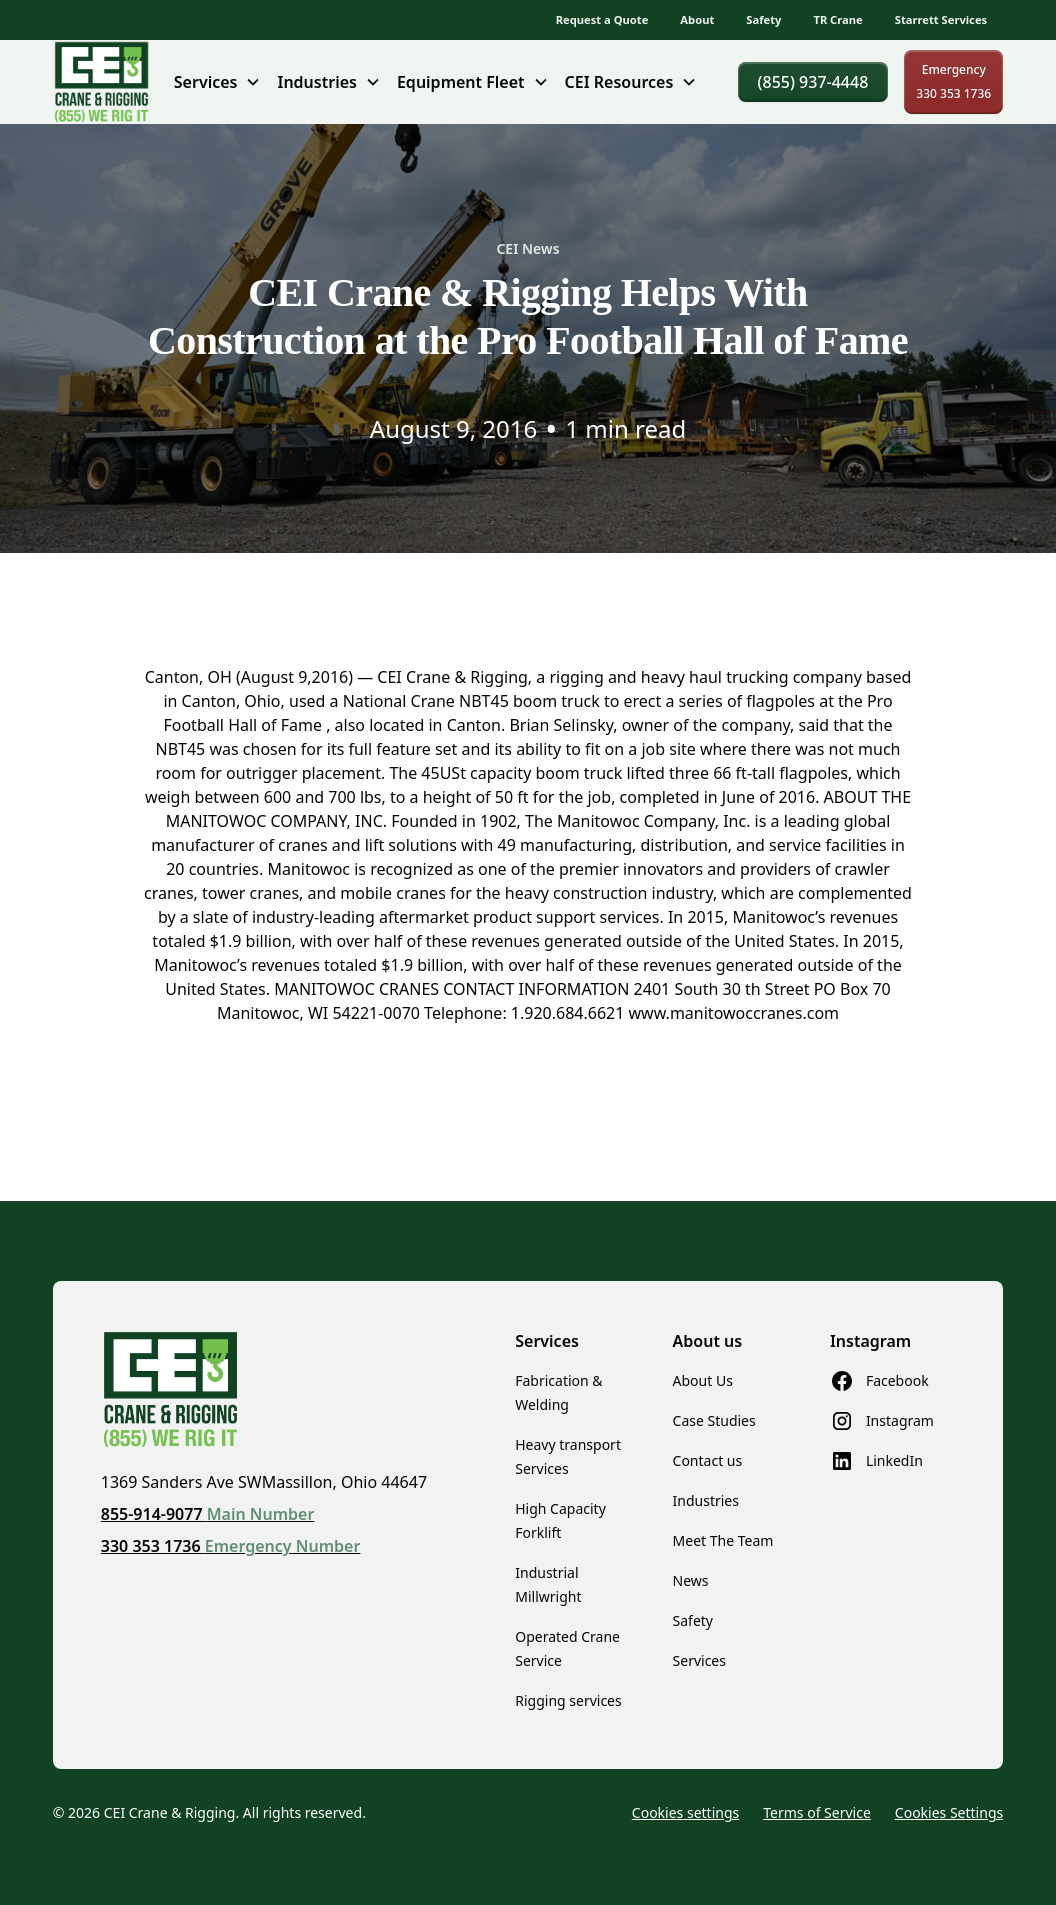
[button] (218, 82)
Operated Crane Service (567, 1648)
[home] (101, 82)
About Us (703, 1380)
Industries (706, 1500)
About (697, 19)
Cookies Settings (949, 1812)
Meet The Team (723, 1540)
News (691, 1580)
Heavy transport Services (568, 1456)
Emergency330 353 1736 (953, 81)
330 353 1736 (231, 1546)
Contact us (708, 1460)
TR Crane (837, 19)
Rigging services (568, 1700)
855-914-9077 (208, 1514)
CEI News (527, 248)
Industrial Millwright (548, 1584)
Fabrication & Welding (558, 1392)
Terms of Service (817, 1812)
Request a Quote (602, 19)
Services (699, 1660)
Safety (763, 19)
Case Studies (714, 1420)
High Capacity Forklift (560, 1520)
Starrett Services (941, 19)
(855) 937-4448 (813, 82)
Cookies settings (685, 1812)
